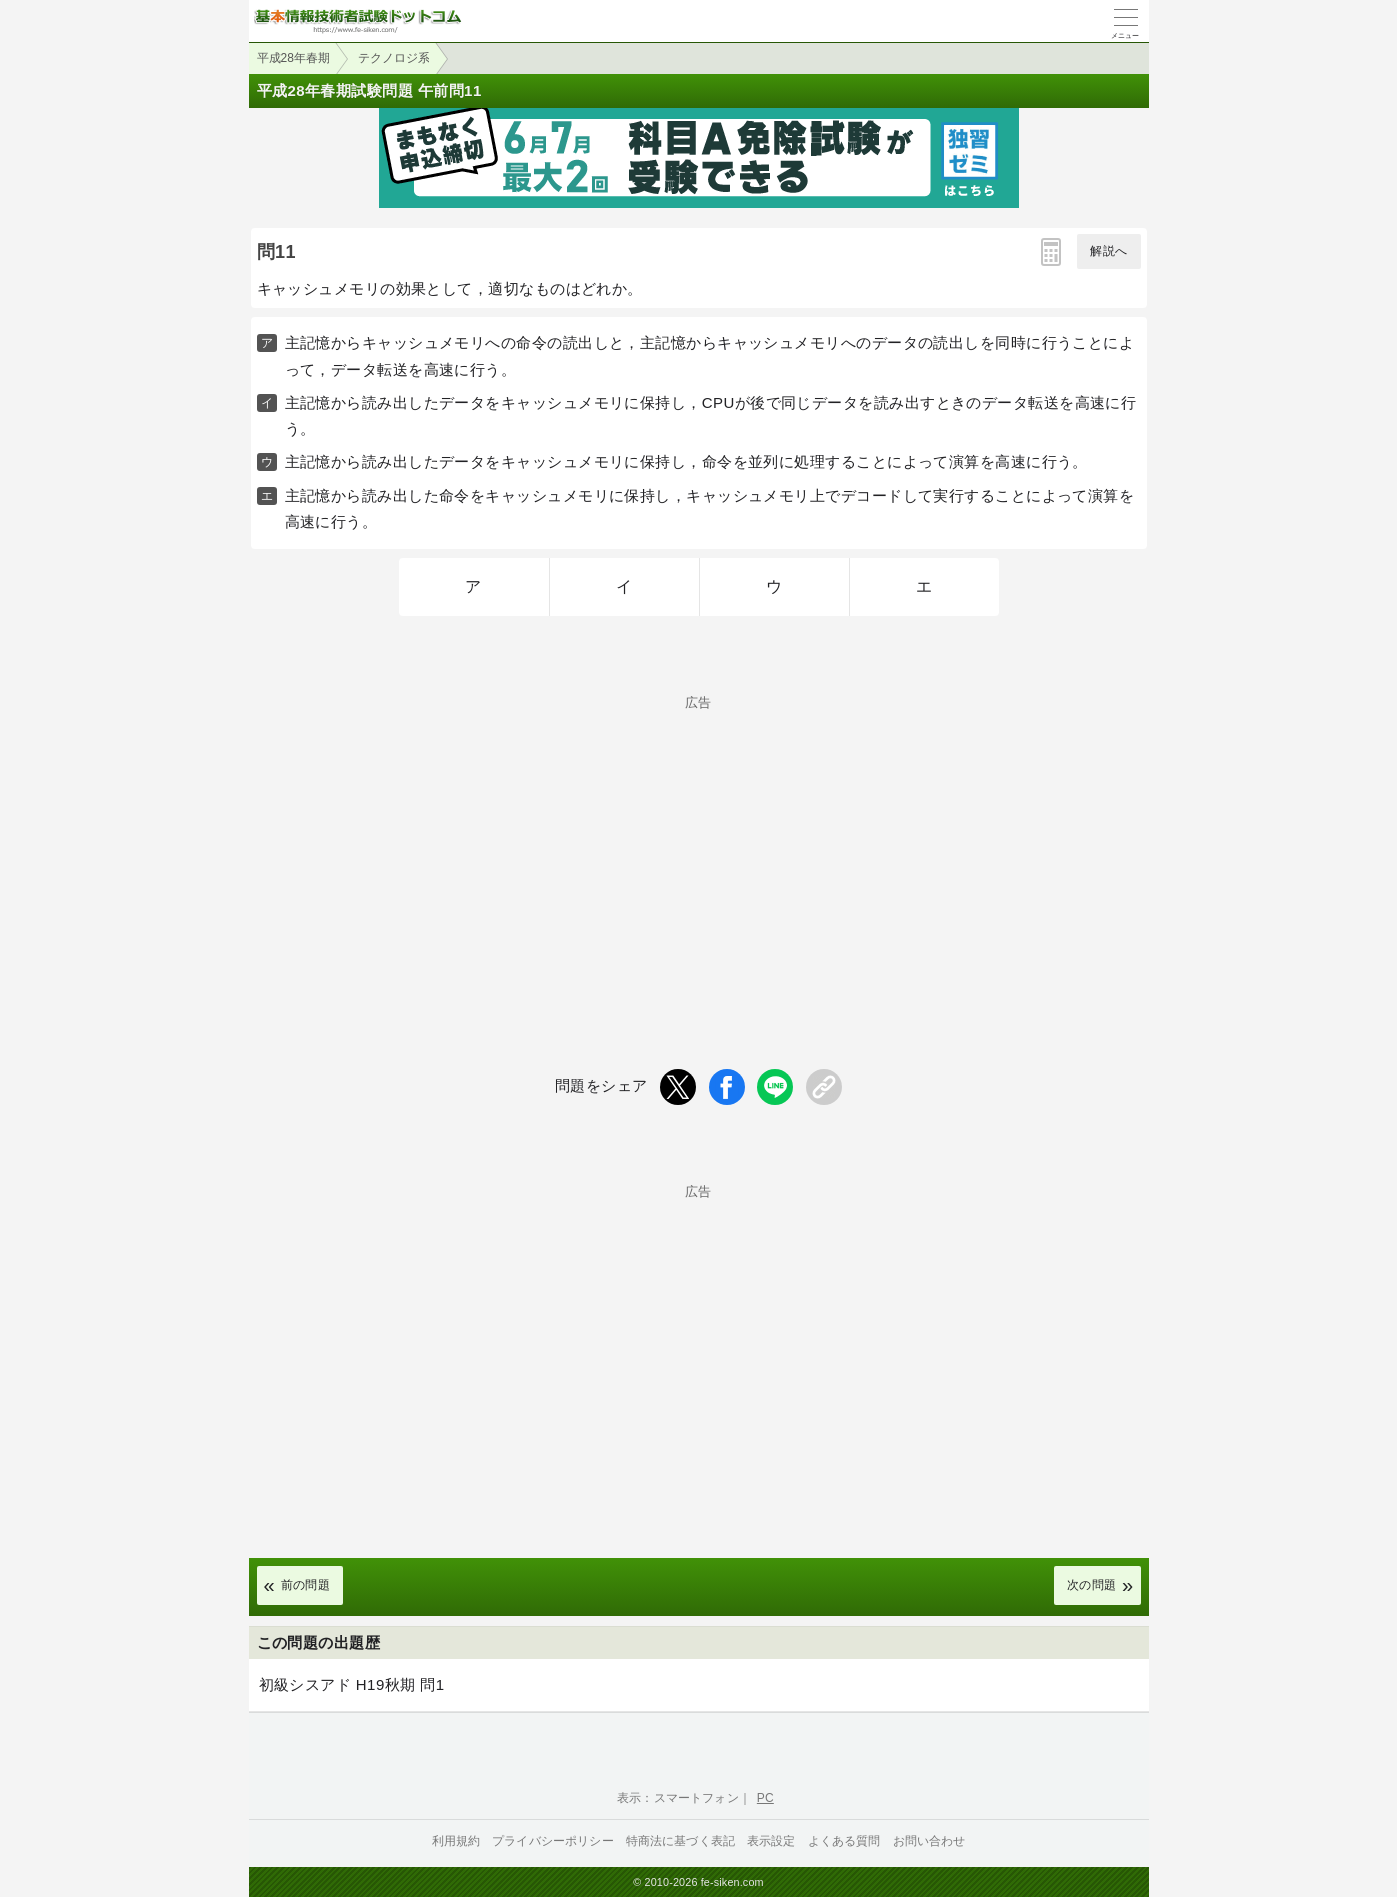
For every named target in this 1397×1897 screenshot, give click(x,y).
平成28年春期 (293, 58)
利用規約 (456, 1841)
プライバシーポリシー (553, 1841)
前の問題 (306, 1585)
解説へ (1108, 251)
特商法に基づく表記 (680, 1841)
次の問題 (1092, 1585)
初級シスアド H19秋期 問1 (352, 1684)
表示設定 (771, 1841)
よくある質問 (844, 1841)
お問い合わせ (929, 1841)
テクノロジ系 (394, 58)
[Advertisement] (699, 849)
